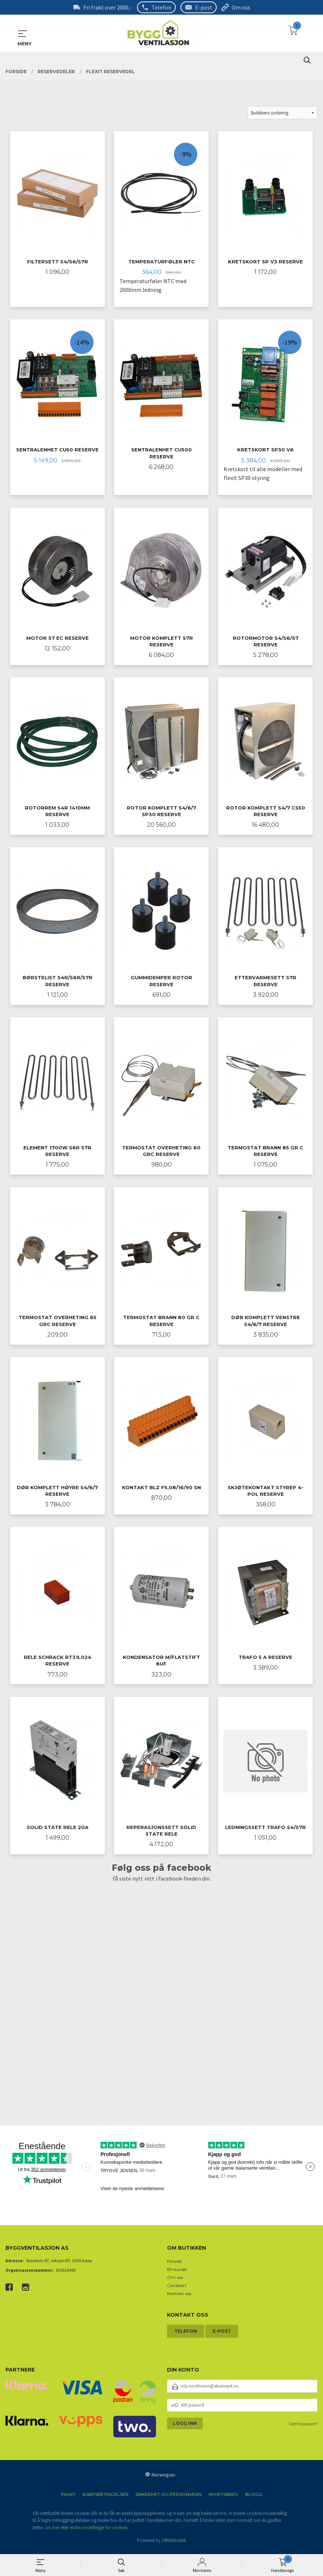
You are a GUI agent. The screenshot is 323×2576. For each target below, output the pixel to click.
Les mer (52, 2531)
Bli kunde (177, 2273)
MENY (23, 34)
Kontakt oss (179, 2297)
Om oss (241, 7)
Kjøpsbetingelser (106, 2498)
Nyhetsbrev (223, 2498)
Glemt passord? (303, 2427)
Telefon (161, 7)
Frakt (68, 2498)
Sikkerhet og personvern (169, 2498)
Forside (174, 2265)
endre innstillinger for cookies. (99, 2531)
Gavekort (177, 2289)
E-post (203, 7)
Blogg (253, 2498)
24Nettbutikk (174, 2544)
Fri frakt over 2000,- (107, 7)
